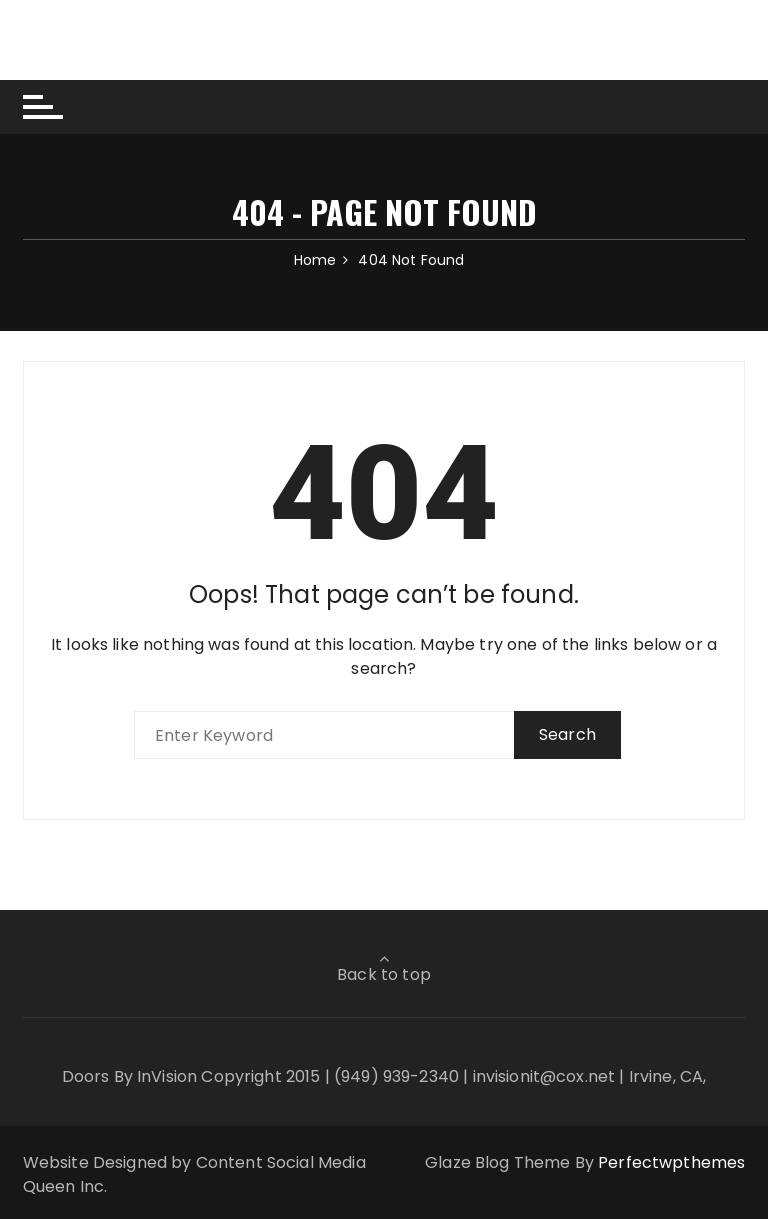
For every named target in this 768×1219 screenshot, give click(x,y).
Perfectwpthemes (671, 1162)
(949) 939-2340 (396, 1076)
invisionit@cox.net (544, 1076)
